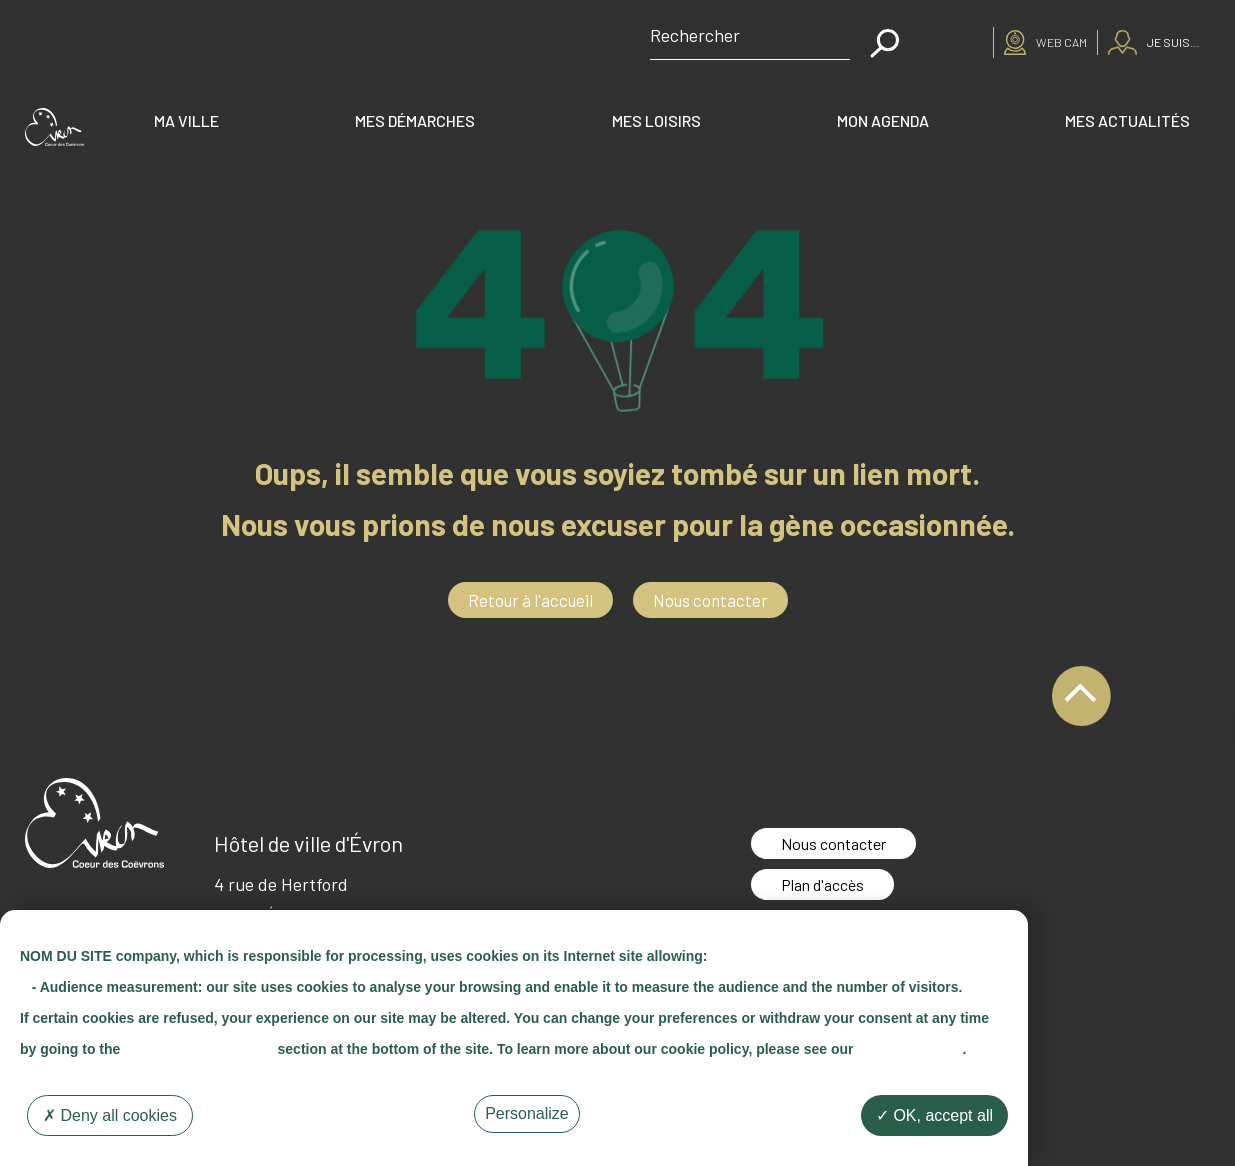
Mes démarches (415, 120)
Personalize (527, 1113)
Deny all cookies (110, 1115)
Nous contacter (710, 600)
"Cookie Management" (198, 1049)
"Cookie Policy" (909, 1049)
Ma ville (186, 120)
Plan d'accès (822, 884)
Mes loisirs (656, 120)
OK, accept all (934, 1115)
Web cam (1061, 42)
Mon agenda (883, 120)
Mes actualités (1127, 120)
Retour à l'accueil (530, 600)
